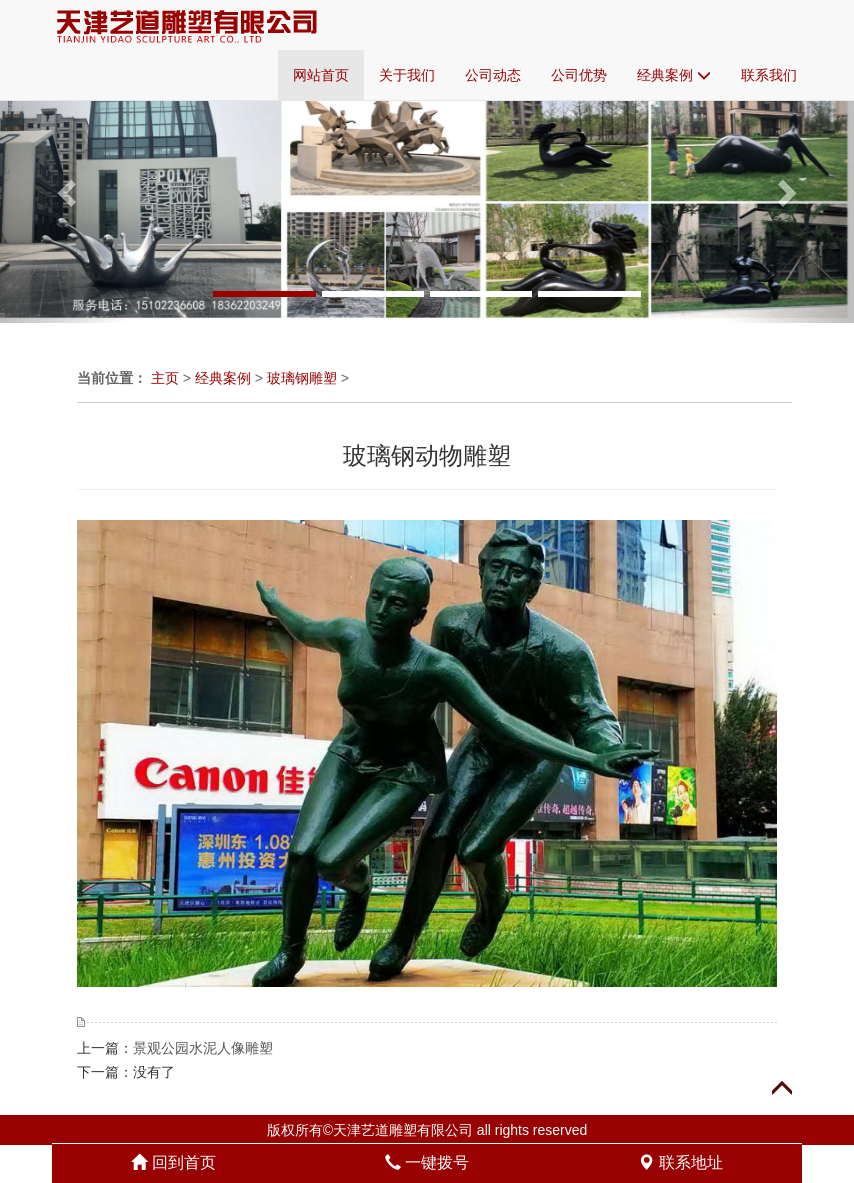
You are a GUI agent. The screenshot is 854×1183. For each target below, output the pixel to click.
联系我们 (769, 75)
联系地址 (680, 1162)
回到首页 (173, 1162)
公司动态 (493, 75)
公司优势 (579, 75)
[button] (64, 186)
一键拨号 (427, 1162)
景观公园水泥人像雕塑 (203, 1048)
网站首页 (321, 75)
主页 (165, 378)
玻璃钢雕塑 (302, 378)
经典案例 (674, 75)
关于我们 (407, 75)
